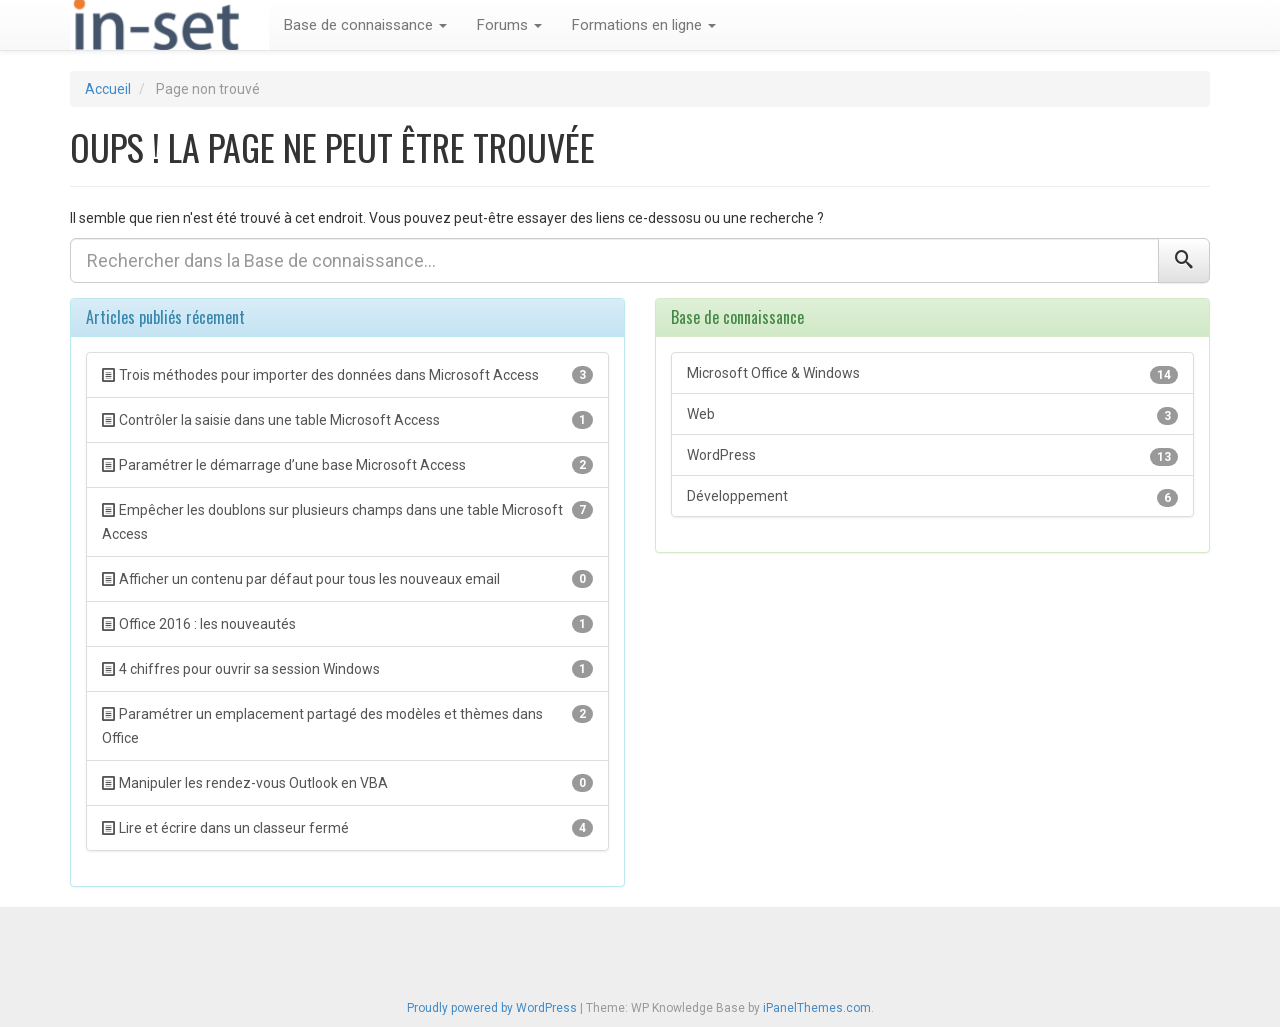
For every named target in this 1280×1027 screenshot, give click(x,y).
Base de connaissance (365, 25)
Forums (509, 25)
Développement (932, 497)
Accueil (108, 89)
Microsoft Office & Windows (932, 374)
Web (932, 415)
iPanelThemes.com (817, 1008)
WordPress (932, 456)
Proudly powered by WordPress (492, 1008)
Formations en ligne (644, 25)
